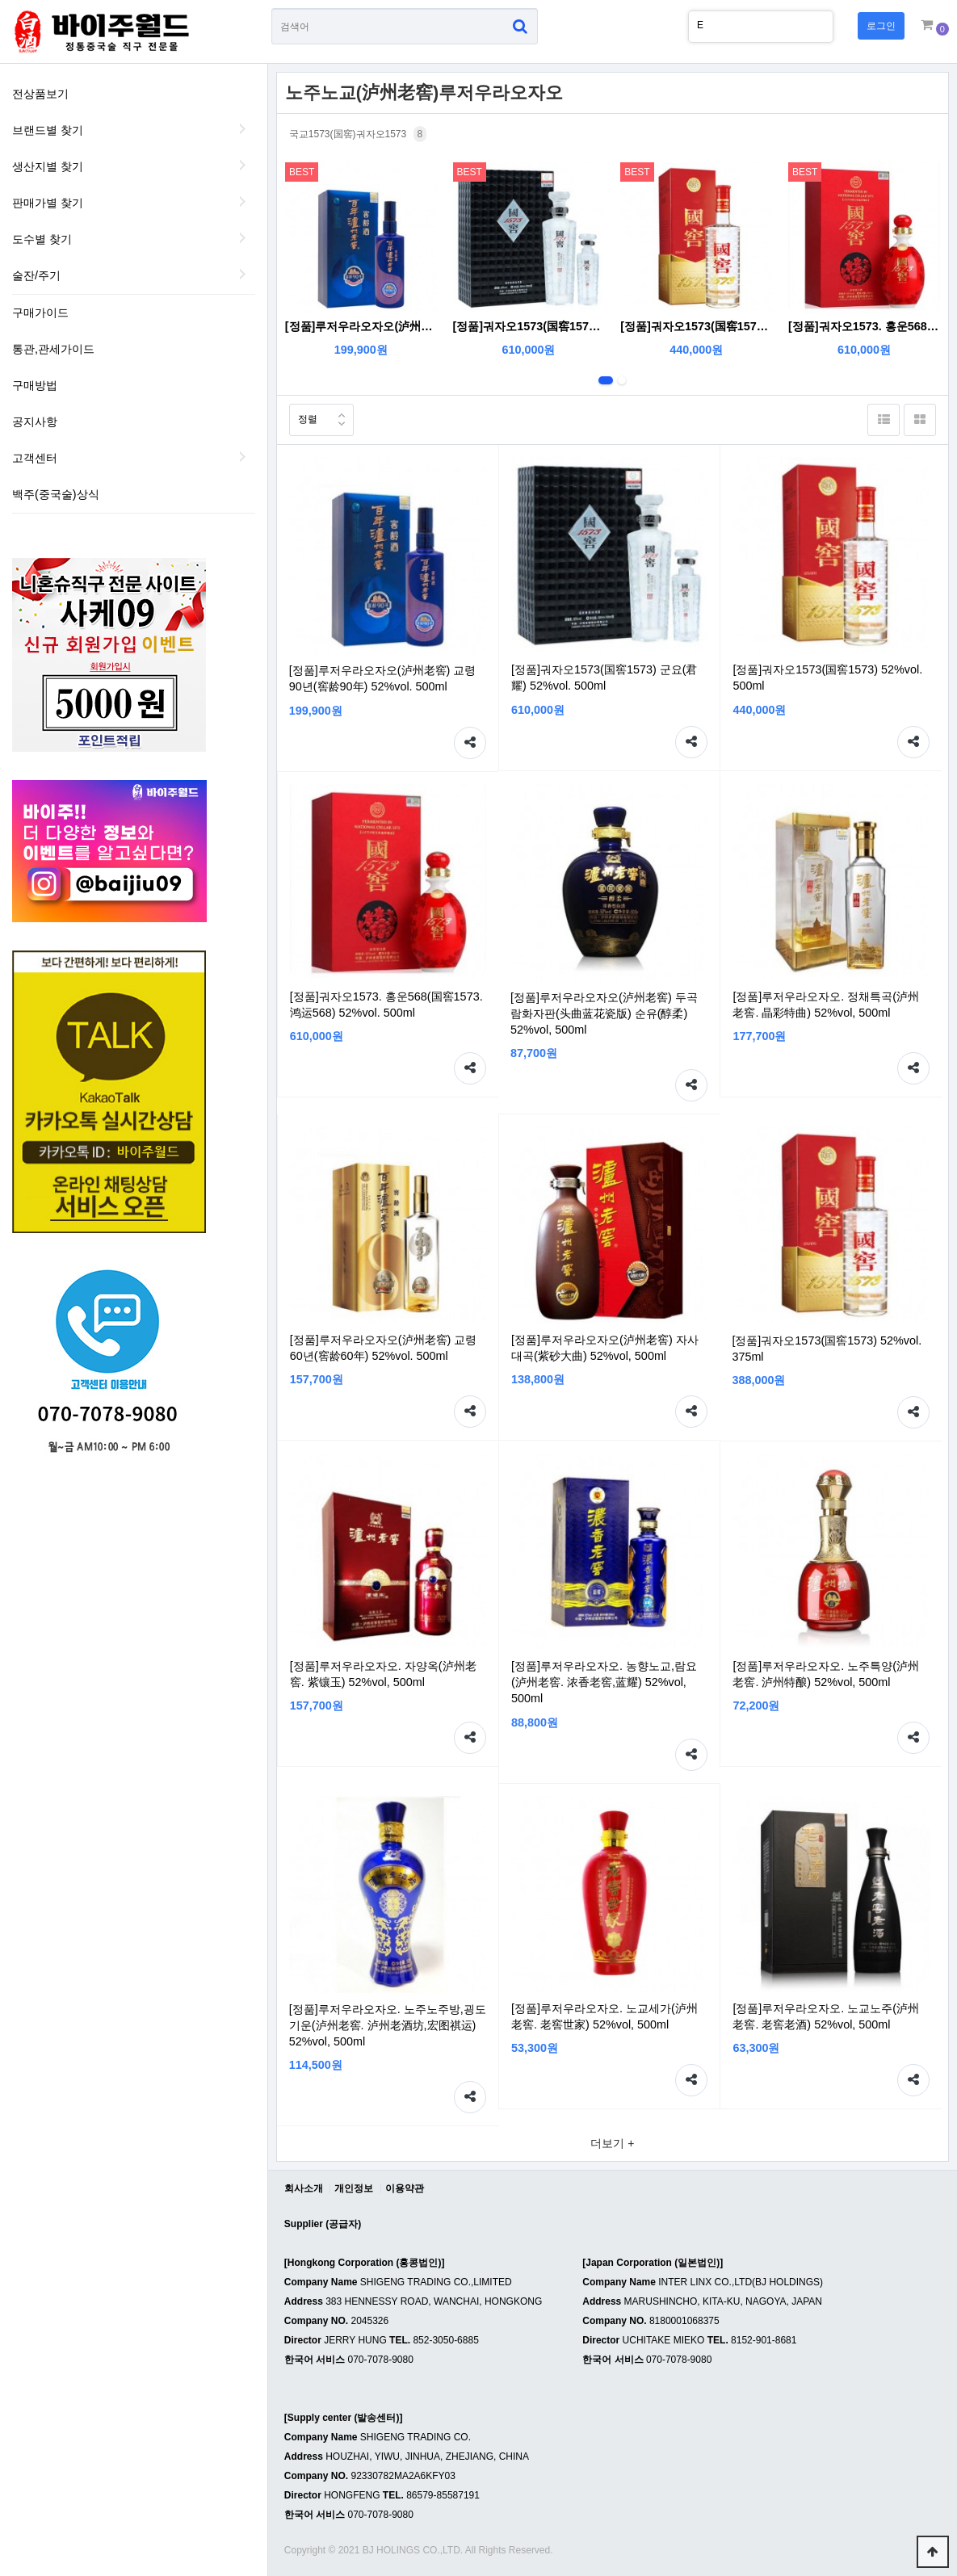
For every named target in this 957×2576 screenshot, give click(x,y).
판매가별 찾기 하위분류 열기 (243, 201)
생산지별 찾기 (47, 166)
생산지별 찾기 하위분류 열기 (243, 165)
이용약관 (404, 2188)
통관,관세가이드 (53, 348)
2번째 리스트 (622, 380)
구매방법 (34, 385)
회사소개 (303, 2188)
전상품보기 (40, 93)
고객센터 (34, 457)
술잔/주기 (36, 275)
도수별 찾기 (42, 239)
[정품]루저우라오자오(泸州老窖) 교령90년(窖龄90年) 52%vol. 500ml (361, 326)
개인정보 (353, 2188)
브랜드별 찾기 (47, 130)
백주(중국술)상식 (55, 494)
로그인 (881, 25)
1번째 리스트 (605, 380)
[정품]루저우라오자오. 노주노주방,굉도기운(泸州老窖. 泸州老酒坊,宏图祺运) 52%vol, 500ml (387, 2025)
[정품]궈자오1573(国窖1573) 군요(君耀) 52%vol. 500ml (529, 326)
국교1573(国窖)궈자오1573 (357, 134)
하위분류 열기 (243, 456)
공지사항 (34, 421)
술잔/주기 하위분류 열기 (243, 274)
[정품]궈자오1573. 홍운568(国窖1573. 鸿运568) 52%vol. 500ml (864, 326)
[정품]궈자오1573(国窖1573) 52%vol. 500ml (696, 326)
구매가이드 (40, 312)
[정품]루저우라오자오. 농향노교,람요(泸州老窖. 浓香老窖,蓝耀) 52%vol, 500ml (604, 1682)
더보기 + (612, 2143)
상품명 (271, 8)
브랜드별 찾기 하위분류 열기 (243, 128)
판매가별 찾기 (47, 202)
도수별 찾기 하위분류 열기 (243, 237)
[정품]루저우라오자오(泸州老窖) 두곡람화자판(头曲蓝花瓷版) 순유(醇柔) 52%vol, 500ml (604, 1013)
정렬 (303, 415)
